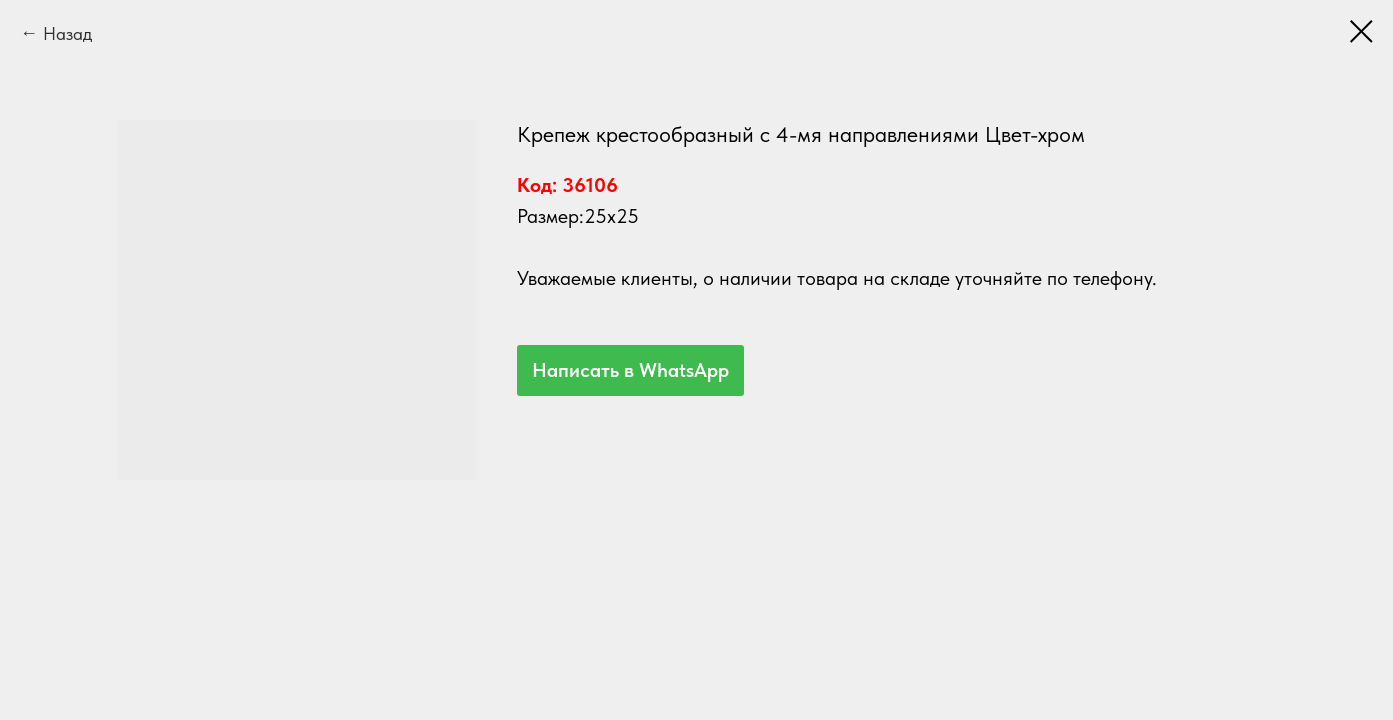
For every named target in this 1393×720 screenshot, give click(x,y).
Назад (67, 33)
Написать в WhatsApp (630, 370)
